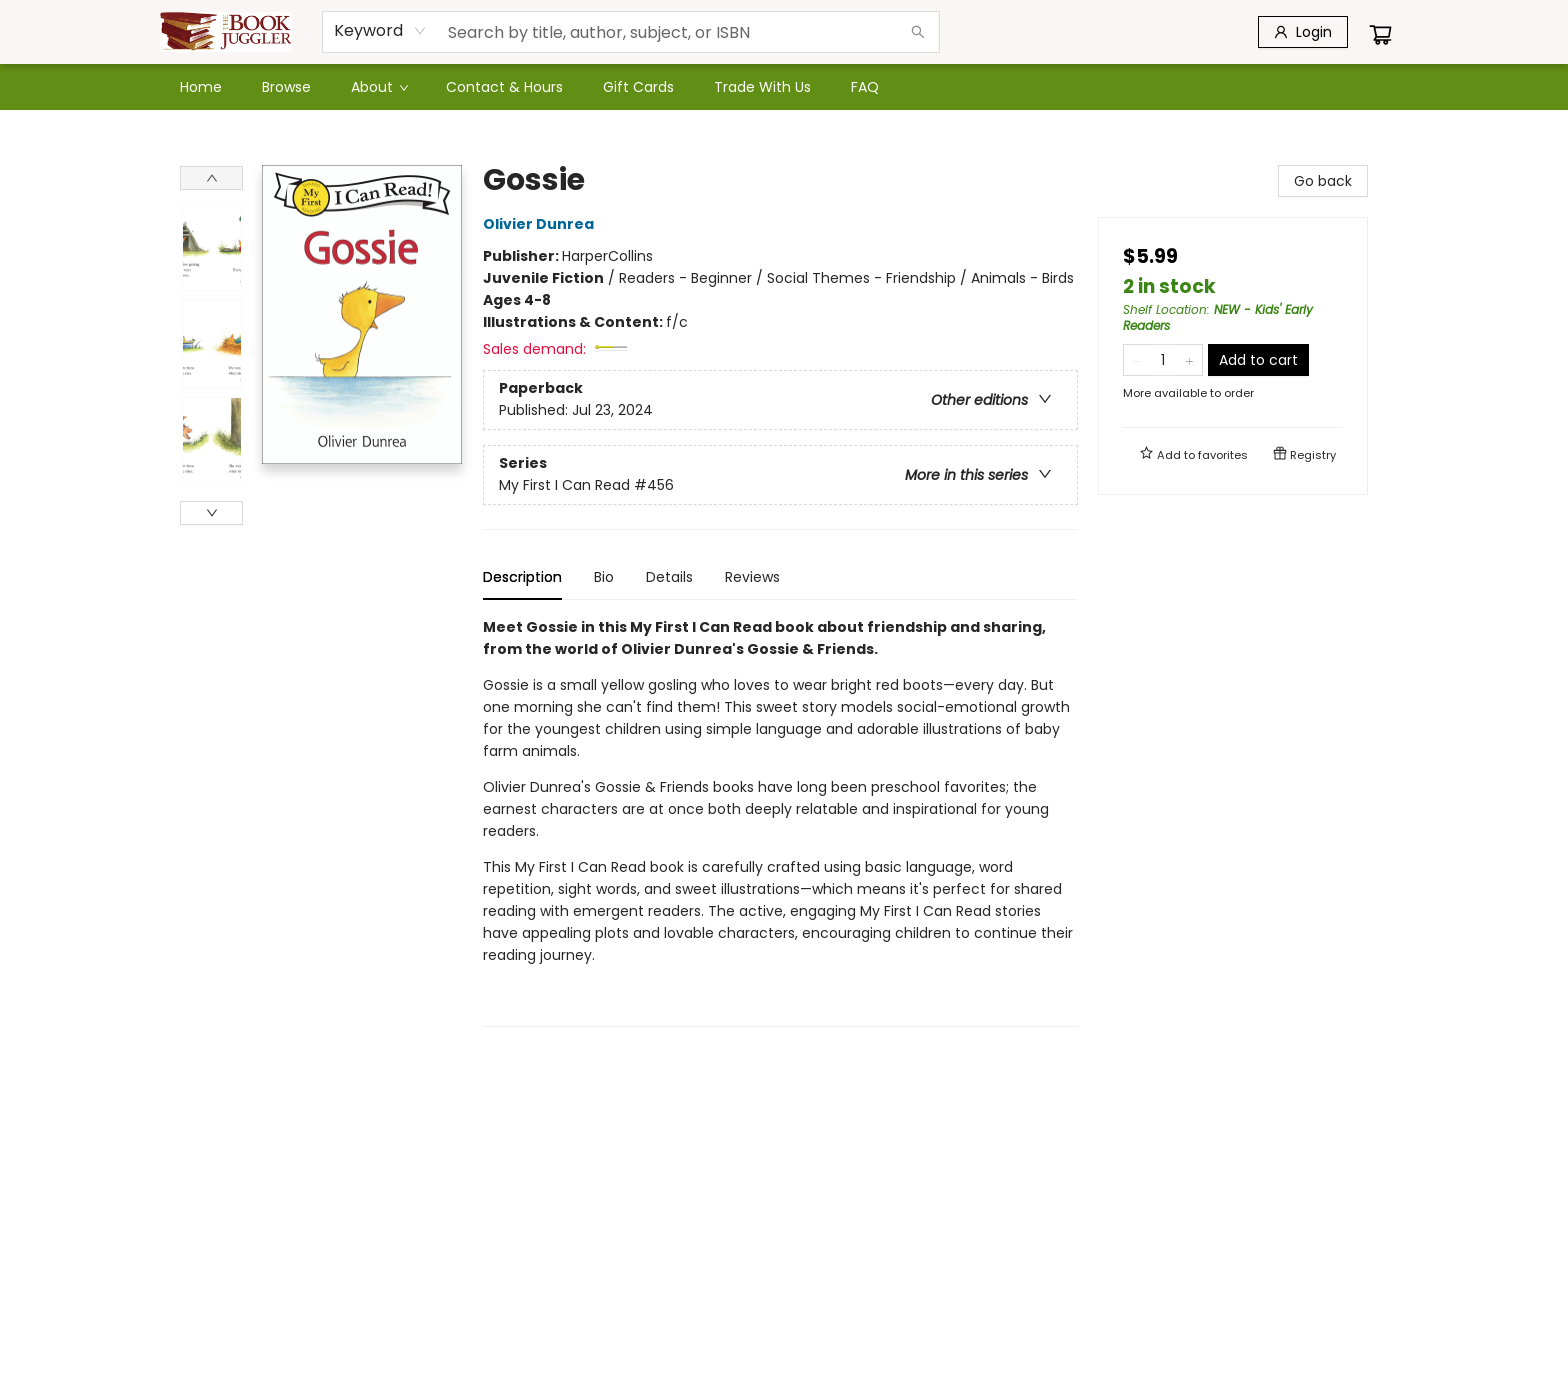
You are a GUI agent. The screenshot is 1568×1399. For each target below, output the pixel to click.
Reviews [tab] (752, 577)
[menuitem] (201, 87)
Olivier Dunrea (541, 224)
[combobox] (380, 31)
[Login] (1303, 32)
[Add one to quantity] (1189, 360)
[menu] (784, 87)
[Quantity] (1163, 360)
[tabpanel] (780, 821)
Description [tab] (522, 577)
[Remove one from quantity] (1136, 360)
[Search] (918, 32)
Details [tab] (669, 577)
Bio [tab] (604, 577)
